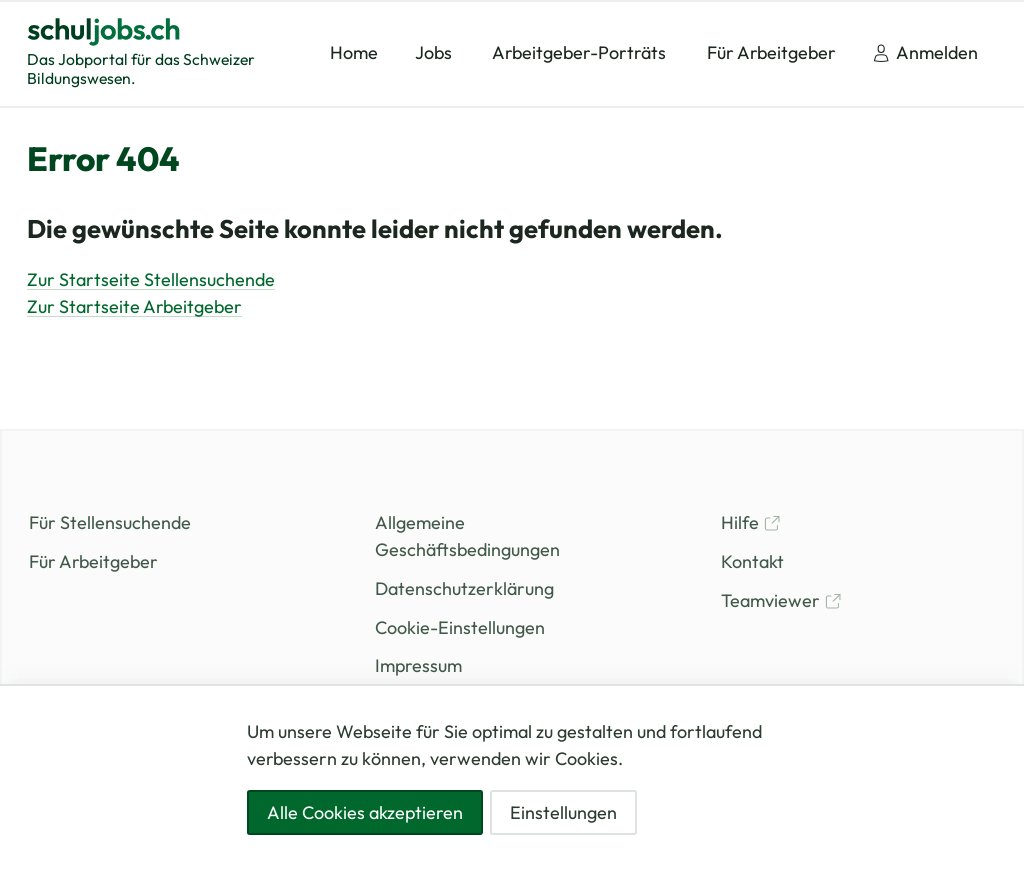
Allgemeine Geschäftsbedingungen (467, 536)
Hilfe (751, 522)
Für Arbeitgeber (93, 561)
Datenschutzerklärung (464, 588)
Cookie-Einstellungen (460, 627)
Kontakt (752, 561)
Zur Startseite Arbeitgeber (134, 306)
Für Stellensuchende (110, 522)
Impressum (418, 665)
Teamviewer (781, 600)
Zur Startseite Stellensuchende (151, 279)
